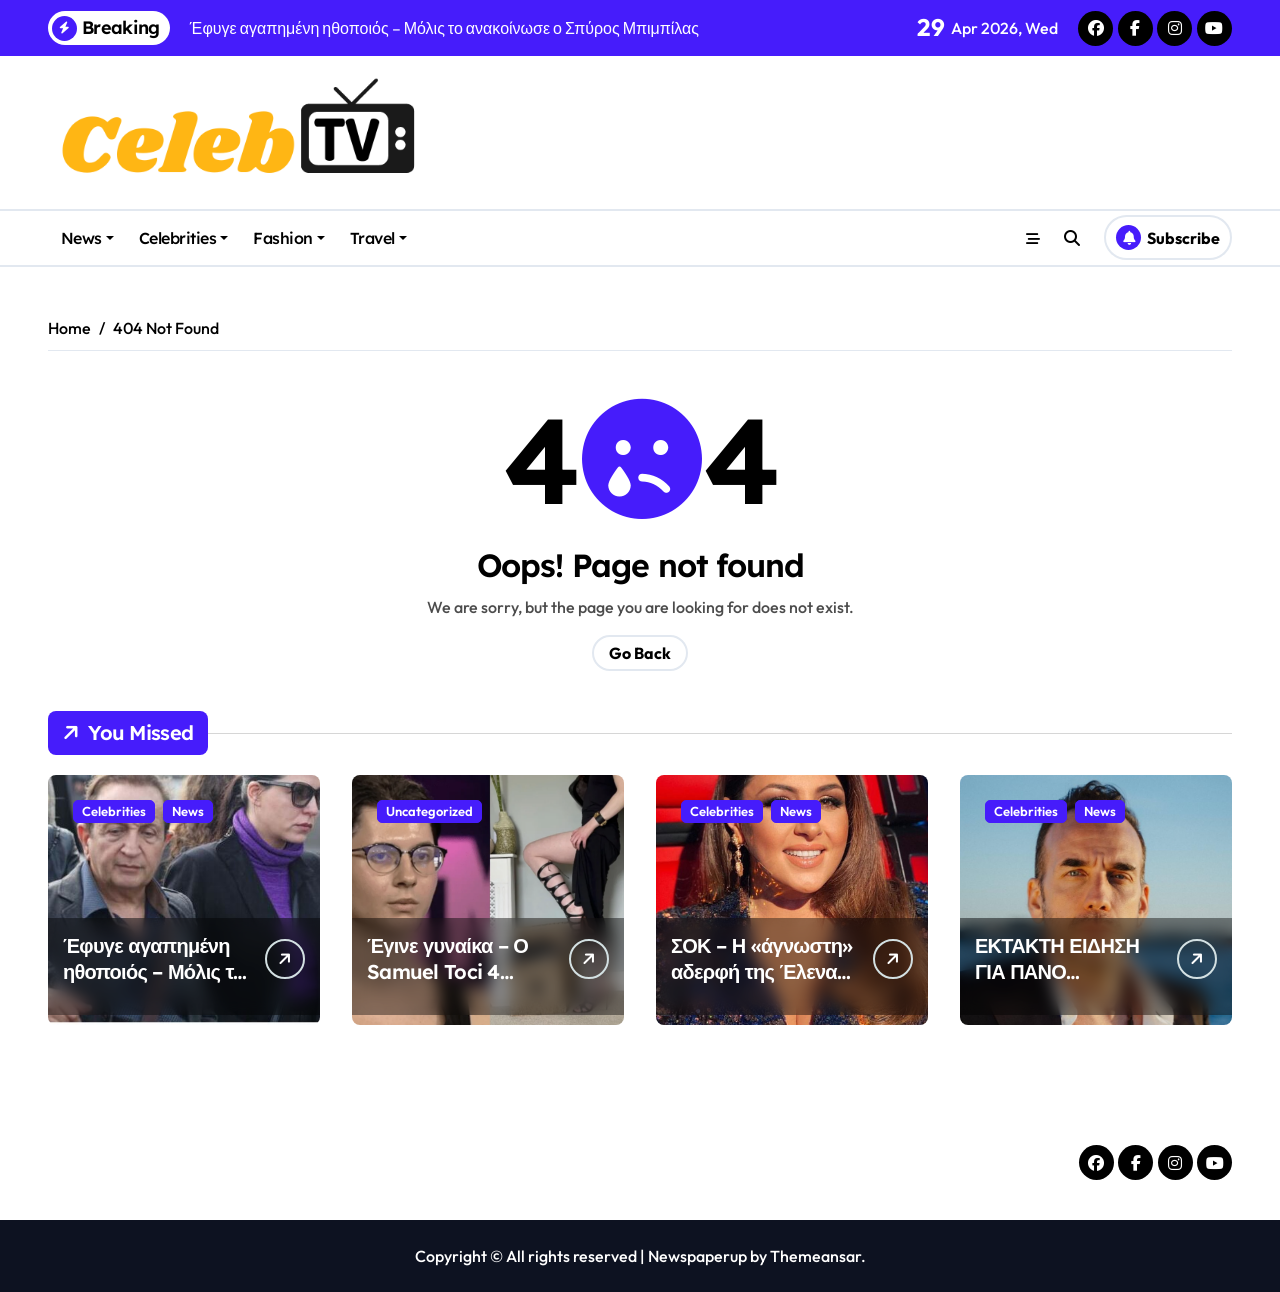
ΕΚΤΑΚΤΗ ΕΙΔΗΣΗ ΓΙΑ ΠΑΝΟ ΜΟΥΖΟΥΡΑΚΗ (1057, 971)
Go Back (640, 653)
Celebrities (184, 238)
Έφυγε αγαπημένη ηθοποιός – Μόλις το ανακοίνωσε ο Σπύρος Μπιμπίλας (154, 984)
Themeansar (815, 1256)
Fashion (289, 238)
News (87, 238)
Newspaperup (697, 1256)
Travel (378, 238)
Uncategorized (429, 811)
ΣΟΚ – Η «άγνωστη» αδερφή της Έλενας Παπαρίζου (761, 971)
